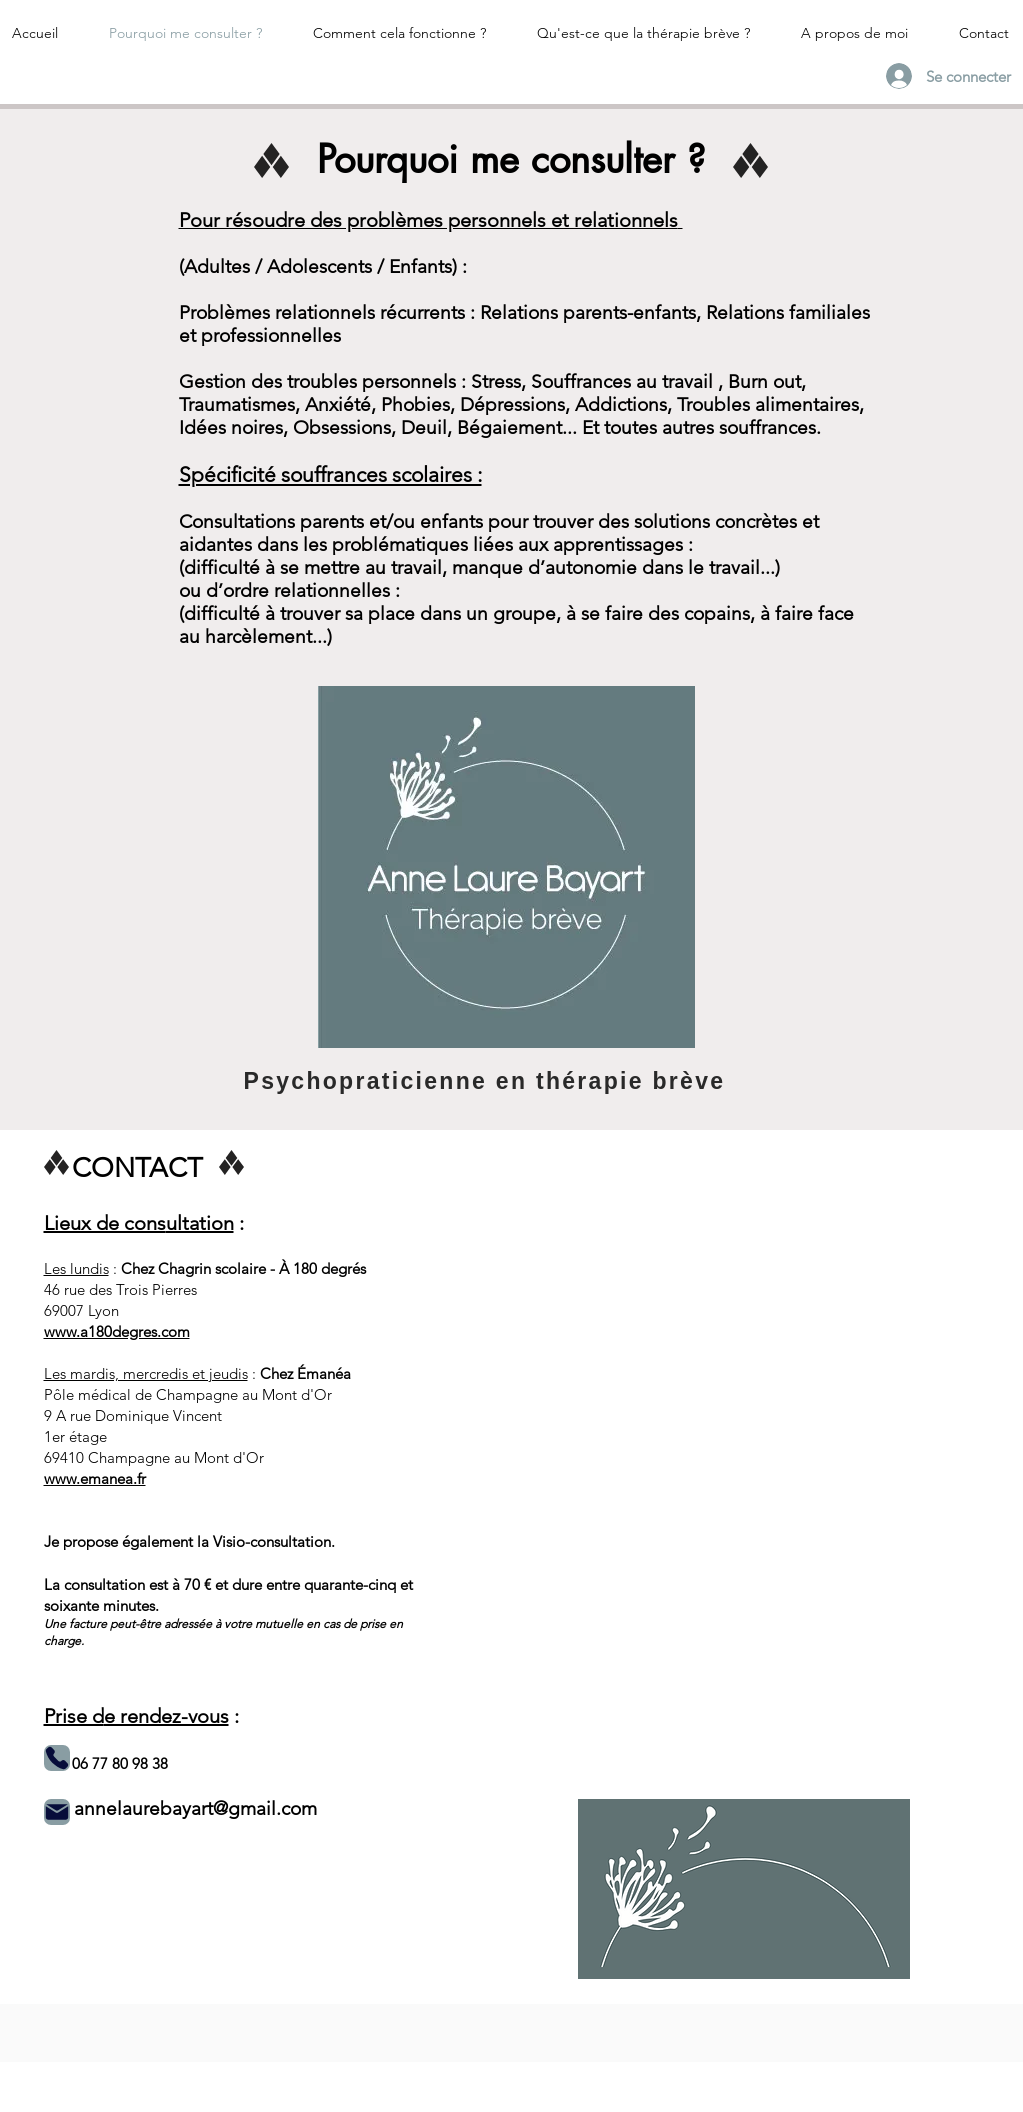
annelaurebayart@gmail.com (195, 1808)
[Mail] (57, 1812)
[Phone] (57, 1758)
